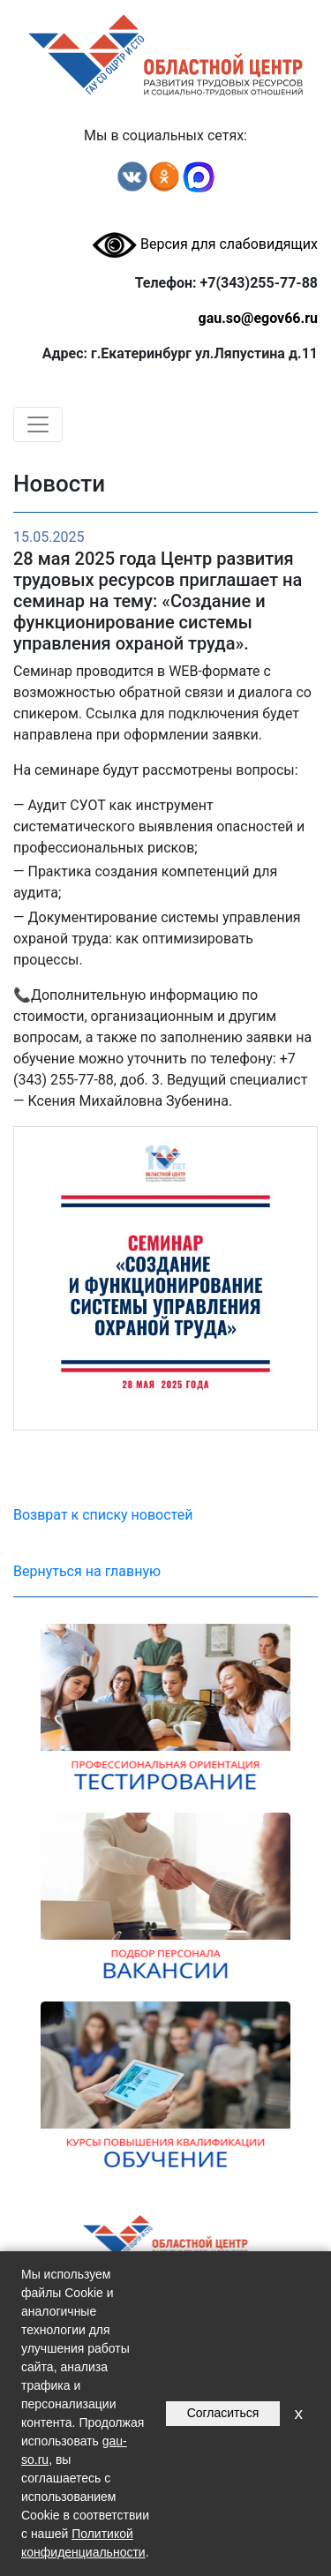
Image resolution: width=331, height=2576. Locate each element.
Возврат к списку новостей (102, 1514)
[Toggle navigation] (38, 424)
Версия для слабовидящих (205, 244)
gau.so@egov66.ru (258, 318)
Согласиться (223, 2413)
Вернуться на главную (87, 1571)
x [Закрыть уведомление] (298, 2413)
